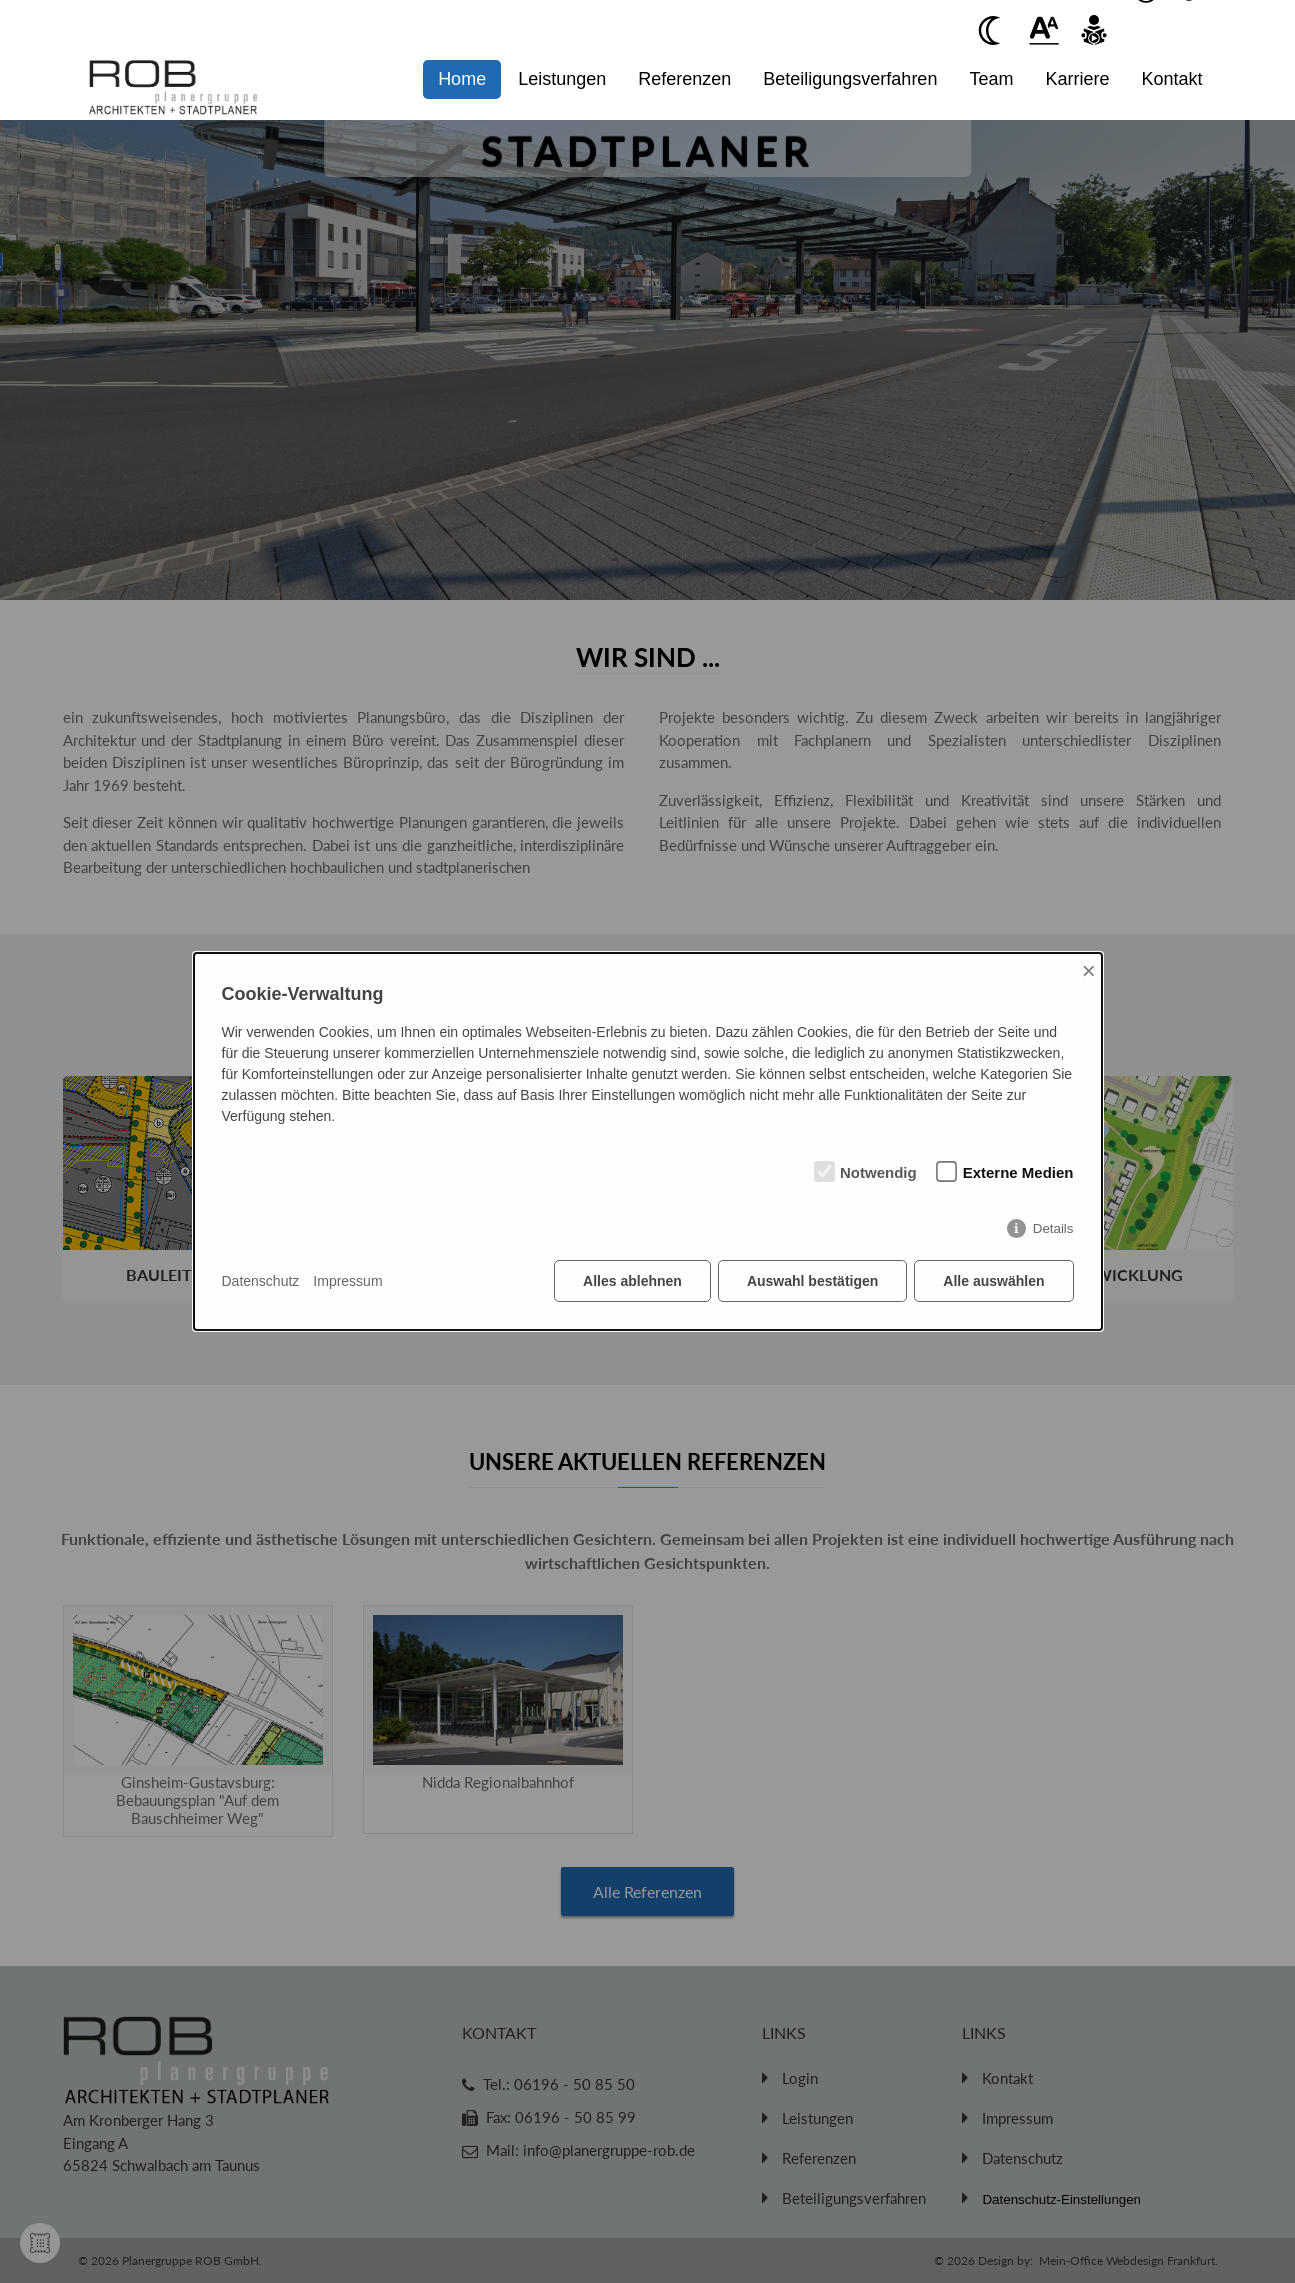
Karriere (1077, 79)
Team (991, 79)
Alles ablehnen (632, 1281)
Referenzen (684, 79)
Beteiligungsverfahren (850, 79)
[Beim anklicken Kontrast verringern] (994, 30)
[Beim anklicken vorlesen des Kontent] (1094, 30)
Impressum (347, 1281)
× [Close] (1089, 970)
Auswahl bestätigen (812, 1281)
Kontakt (1171, 79)
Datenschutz (261, 1281)
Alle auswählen (993, 1281)
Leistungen (562, 79)
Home (462, 79)
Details (1053, 1228)
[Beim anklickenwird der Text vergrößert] (1044, 30)
